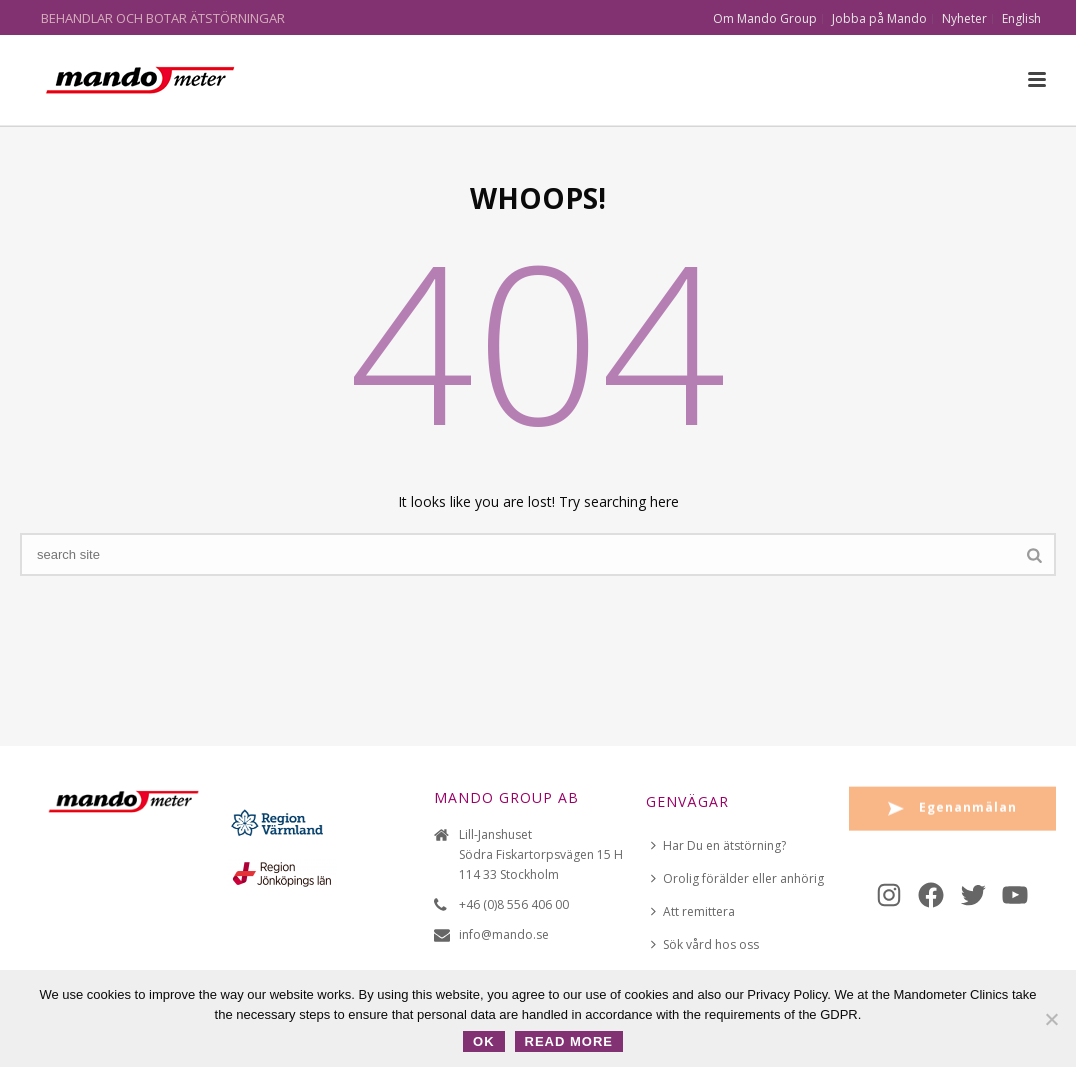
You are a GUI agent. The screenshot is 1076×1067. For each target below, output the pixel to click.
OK (484, 1041)
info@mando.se (504, 934)
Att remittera (693, 911)
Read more (569, 1041)
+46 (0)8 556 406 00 (514, 904)
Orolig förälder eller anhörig (737, 878)
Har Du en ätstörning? (718, 845)
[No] (1051, 1019)
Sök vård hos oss (705, 944)
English (1021, 19)
